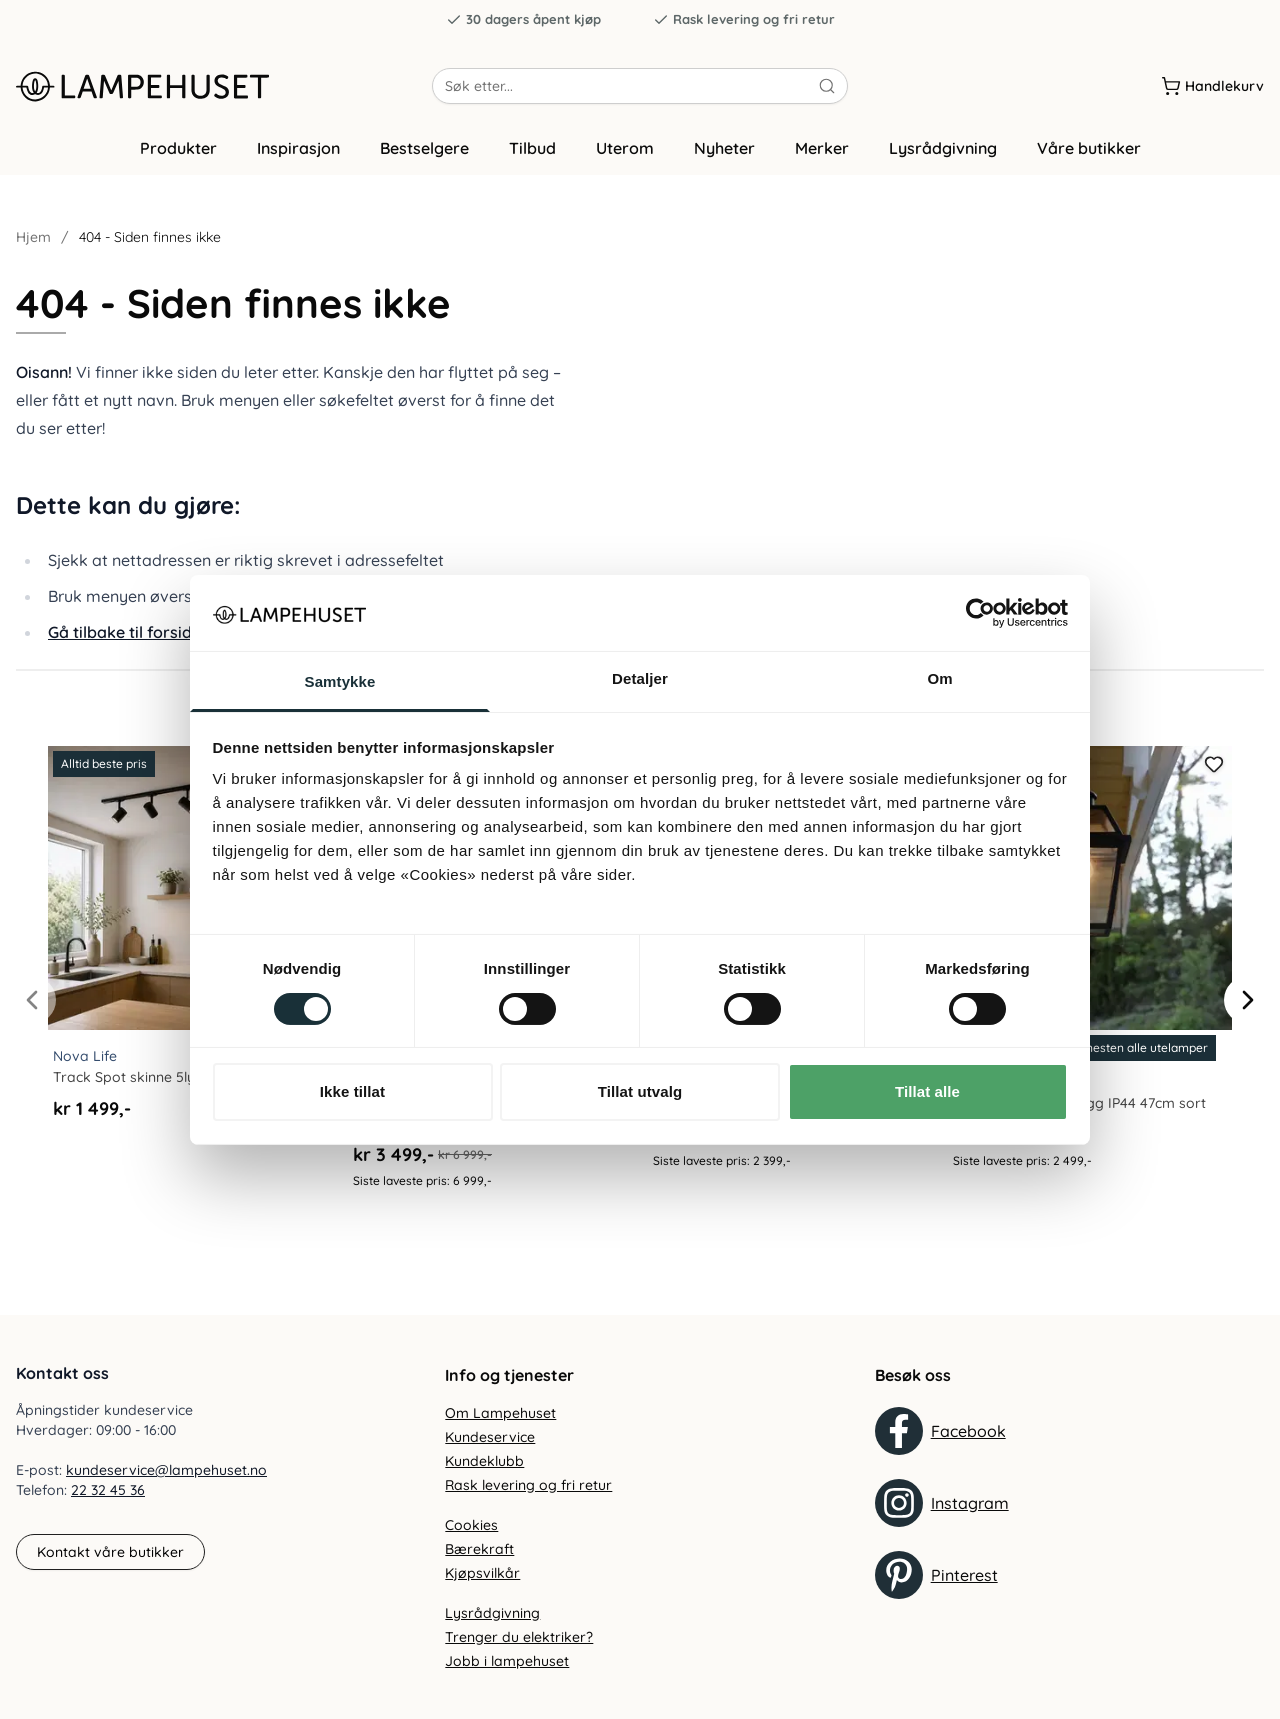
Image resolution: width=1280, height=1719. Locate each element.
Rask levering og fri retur (744, 19)
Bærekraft (479, 1549)
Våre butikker (1089, 153)
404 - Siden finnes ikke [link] (150, 242)
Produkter (178, 153)
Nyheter (724, 153)
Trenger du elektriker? (519, 1637)
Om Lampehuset (500, 1413)
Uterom (625, 153)
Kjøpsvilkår (482, 1573)
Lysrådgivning (943, 153)
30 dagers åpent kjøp (523, 19)
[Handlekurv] (1212, 89)
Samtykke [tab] (340, 681)
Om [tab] (939, 678)
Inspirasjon (298, 153)
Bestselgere (424, 153)
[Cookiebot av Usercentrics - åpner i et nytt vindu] (980, 613)
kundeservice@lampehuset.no (166, 1471)
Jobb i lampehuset (507, 1661)
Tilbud (532, 153)
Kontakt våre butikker (110, 1552)
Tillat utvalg (640, 1091)
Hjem (33, 242)
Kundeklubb (484, 1461)
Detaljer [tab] (640, 678)
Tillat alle (927, 1091)
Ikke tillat (352, 1091)
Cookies (471, 1525)
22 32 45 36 (108, 1491)
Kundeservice (490, 1437)
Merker (822, 153)
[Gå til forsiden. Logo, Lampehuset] (224, 89)
